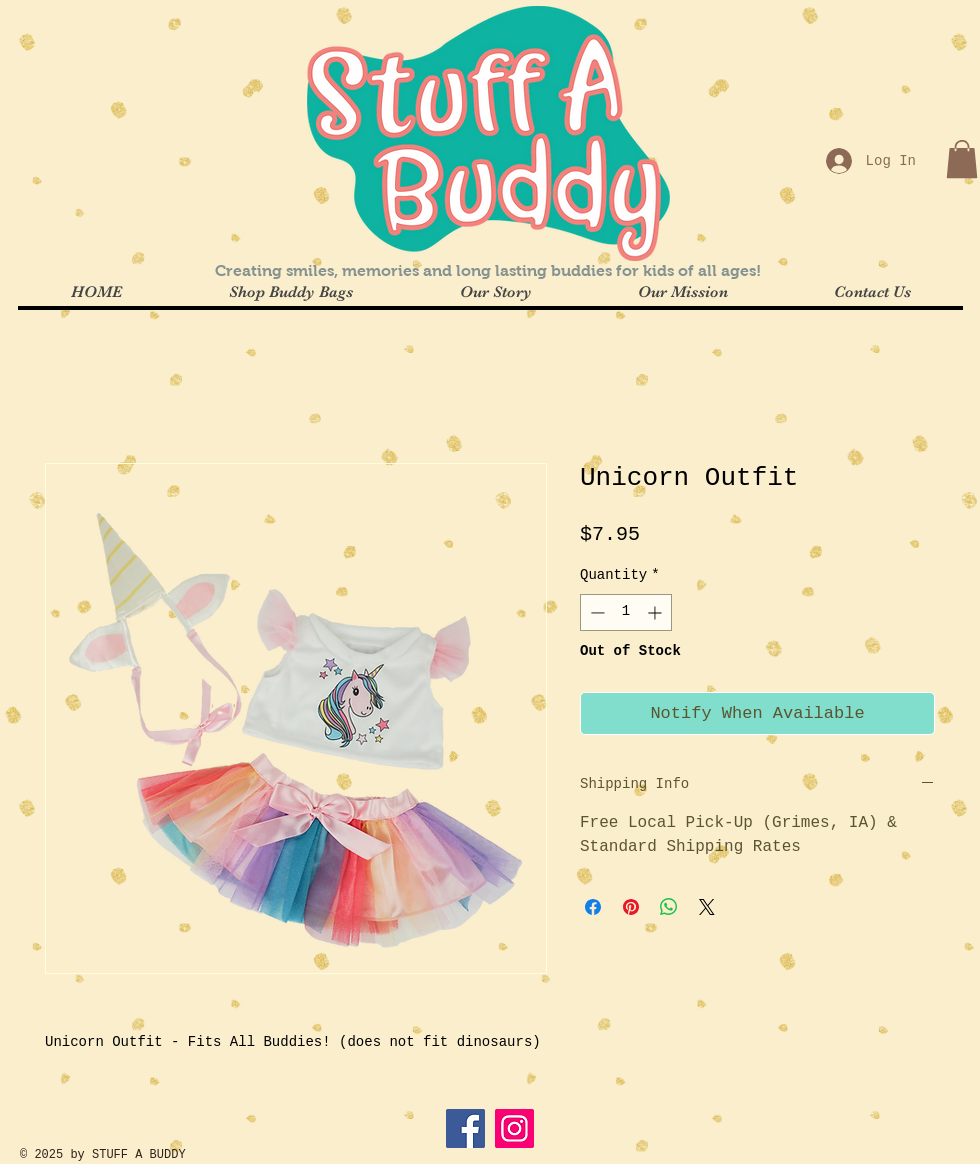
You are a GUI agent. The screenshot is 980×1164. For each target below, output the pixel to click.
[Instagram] (514, 1128)
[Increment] (656, 612)
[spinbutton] (626, 612)
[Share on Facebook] (593, 907)
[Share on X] (707, 907)
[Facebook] (465, 1128)
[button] (962, 159)
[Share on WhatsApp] (669, 907)
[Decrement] (595, 612)
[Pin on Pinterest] (631, 907)
